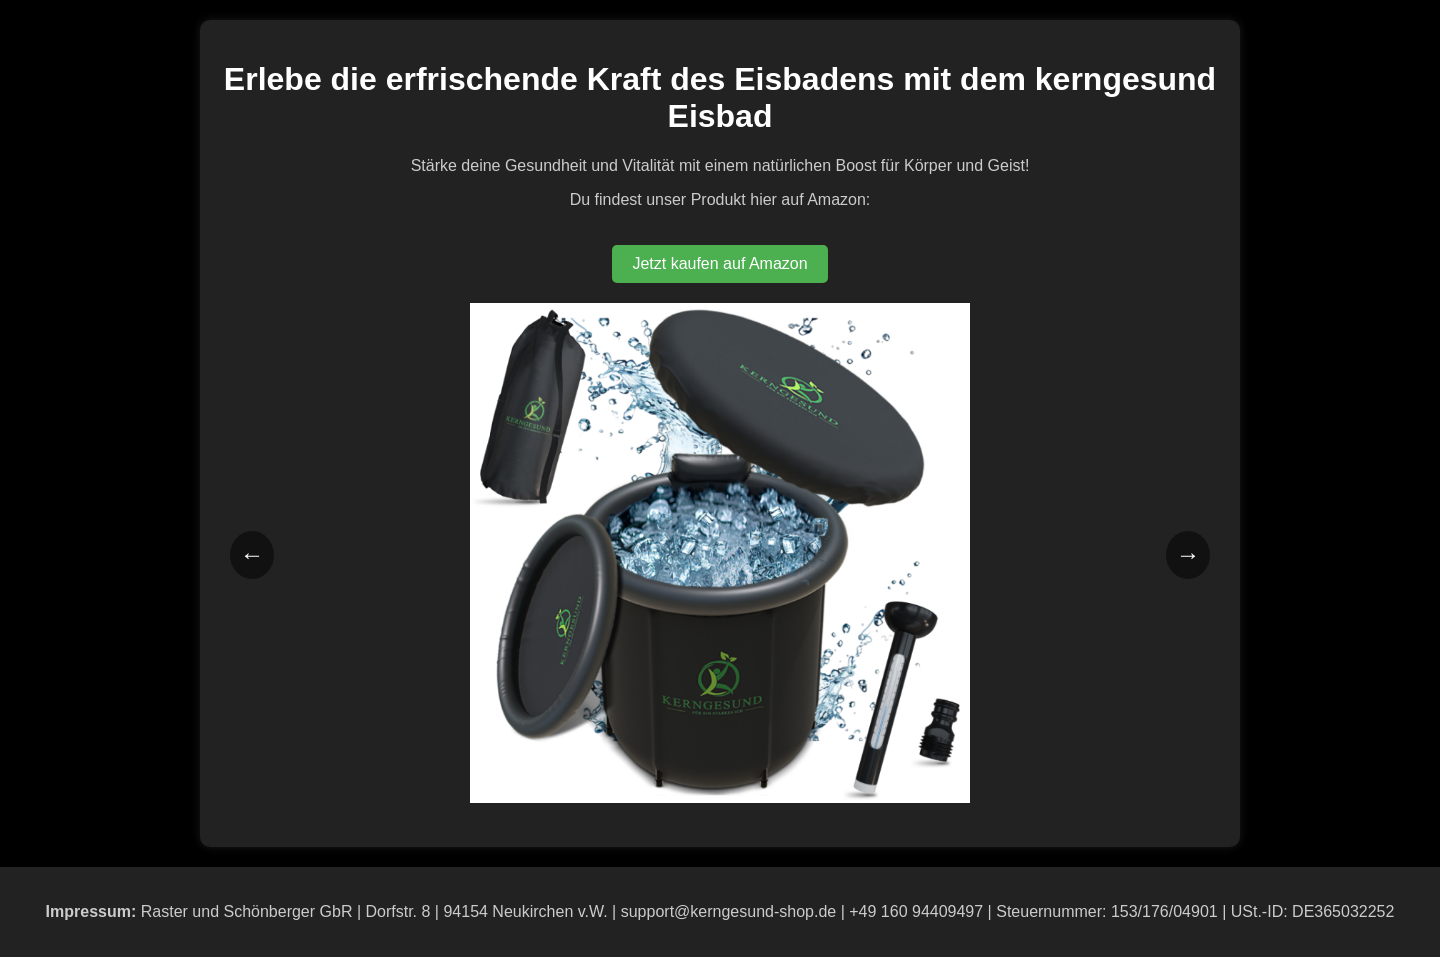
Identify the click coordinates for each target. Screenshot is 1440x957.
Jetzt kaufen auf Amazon (719, 263)
